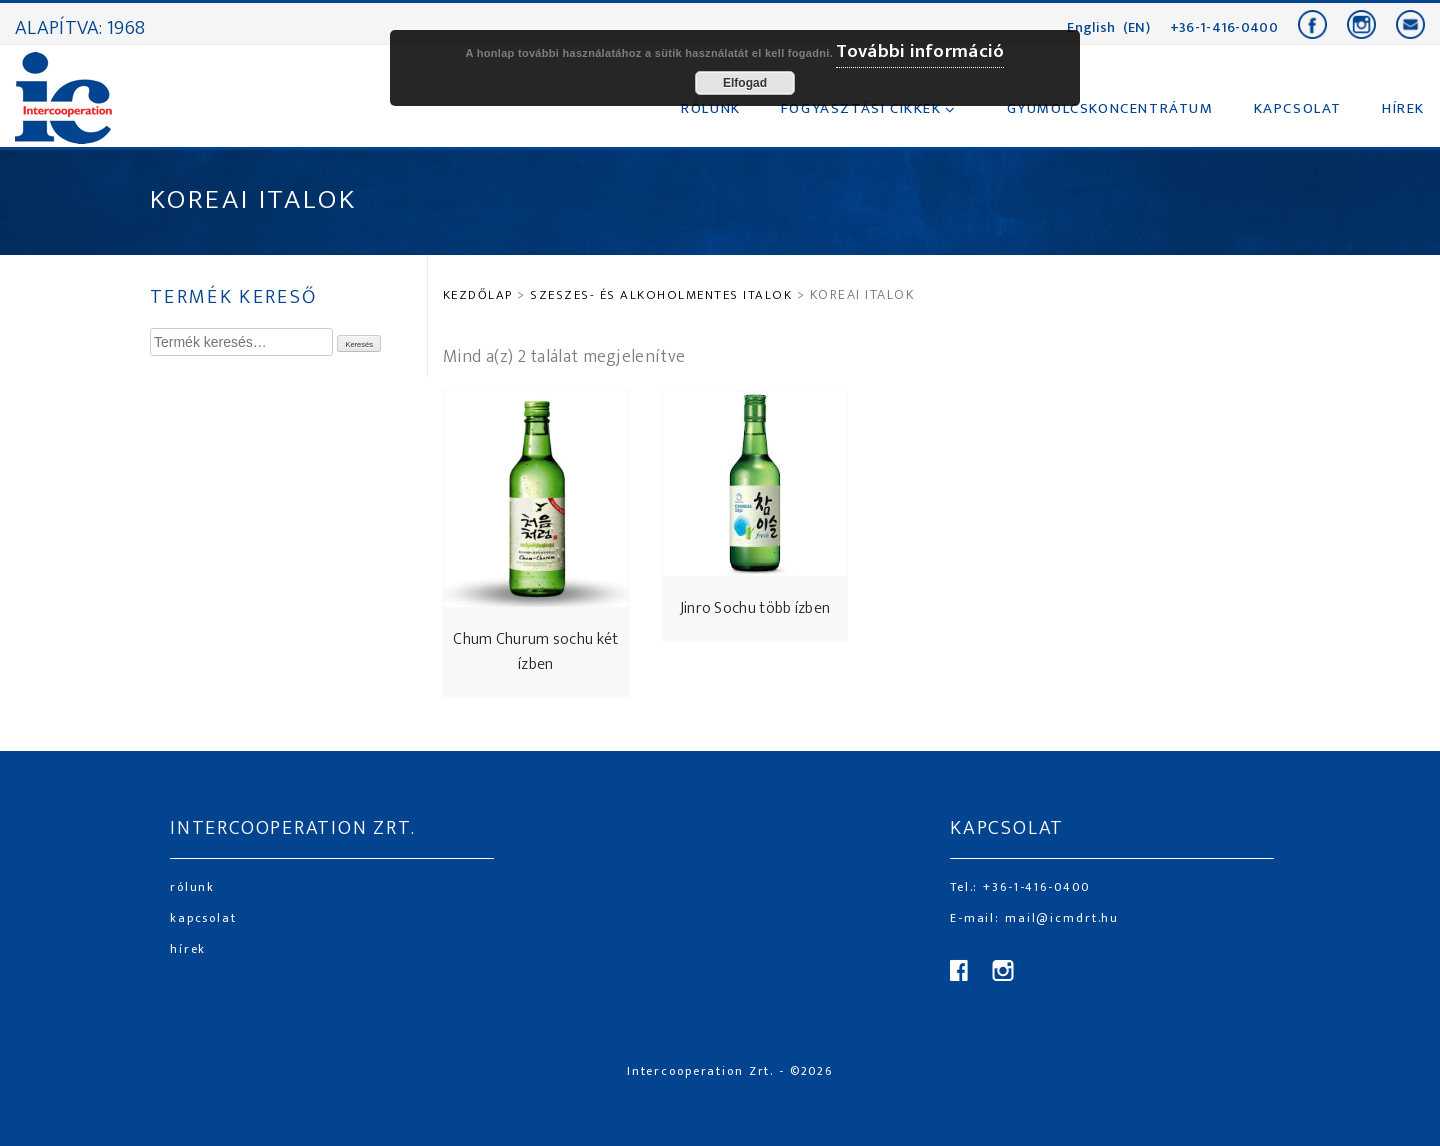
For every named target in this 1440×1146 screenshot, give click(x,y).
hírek (188, 949)
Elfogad (745, 83)
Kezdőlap (478, 295)
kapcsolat (203, 918)
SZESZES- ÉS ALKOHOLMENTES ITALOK (661, 295)
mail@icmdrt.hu (1059, 918)
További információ (920, 51)
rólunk (192, 887)
